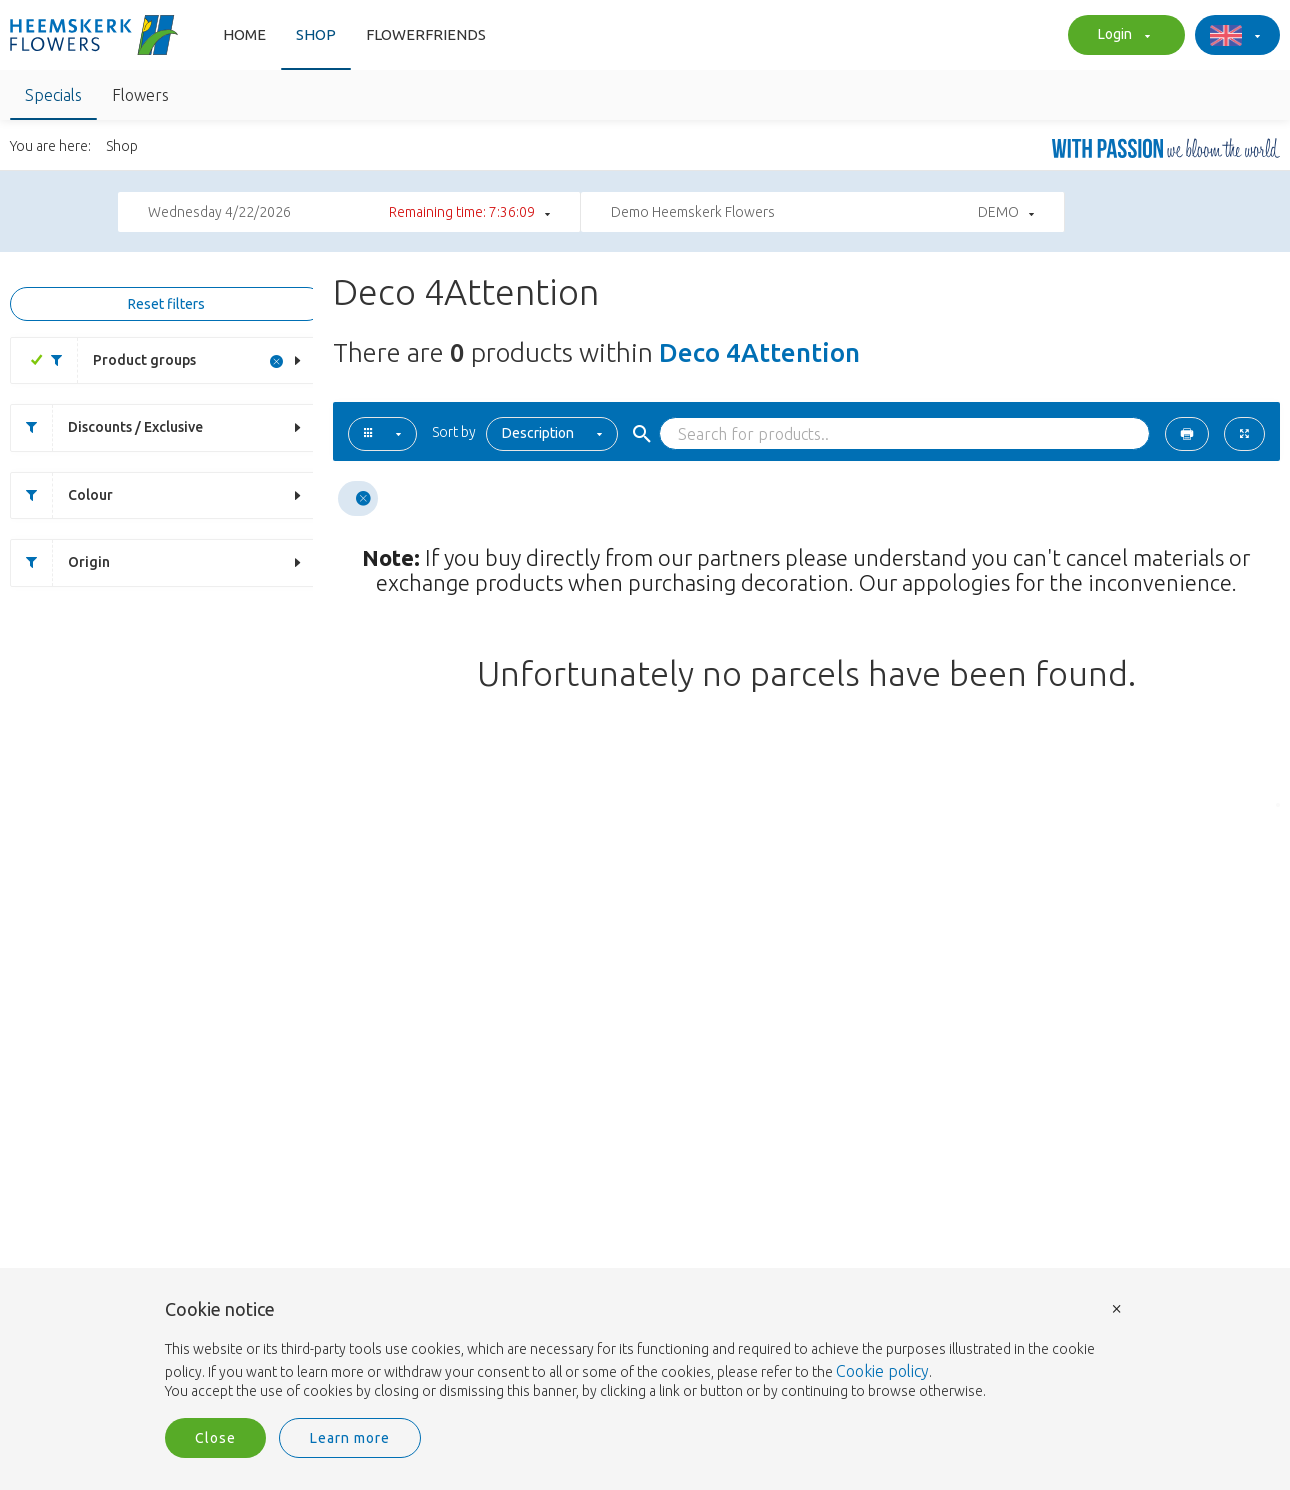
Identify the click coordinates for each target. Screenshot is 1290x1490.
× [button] (1117, 1307)
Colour (62, 495)
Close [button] (215, 1438)
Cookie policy (882, 1371)
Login (1121, 36)
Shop (316, 34)
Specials (53, 95)
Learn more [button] (350, 1438)
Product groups (116, 360)
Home (244, 34)
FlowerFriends (426, 34)
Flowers (140, 95)
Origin (60, 562)
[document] (645, 1351)
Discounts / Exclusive (107, 427)
